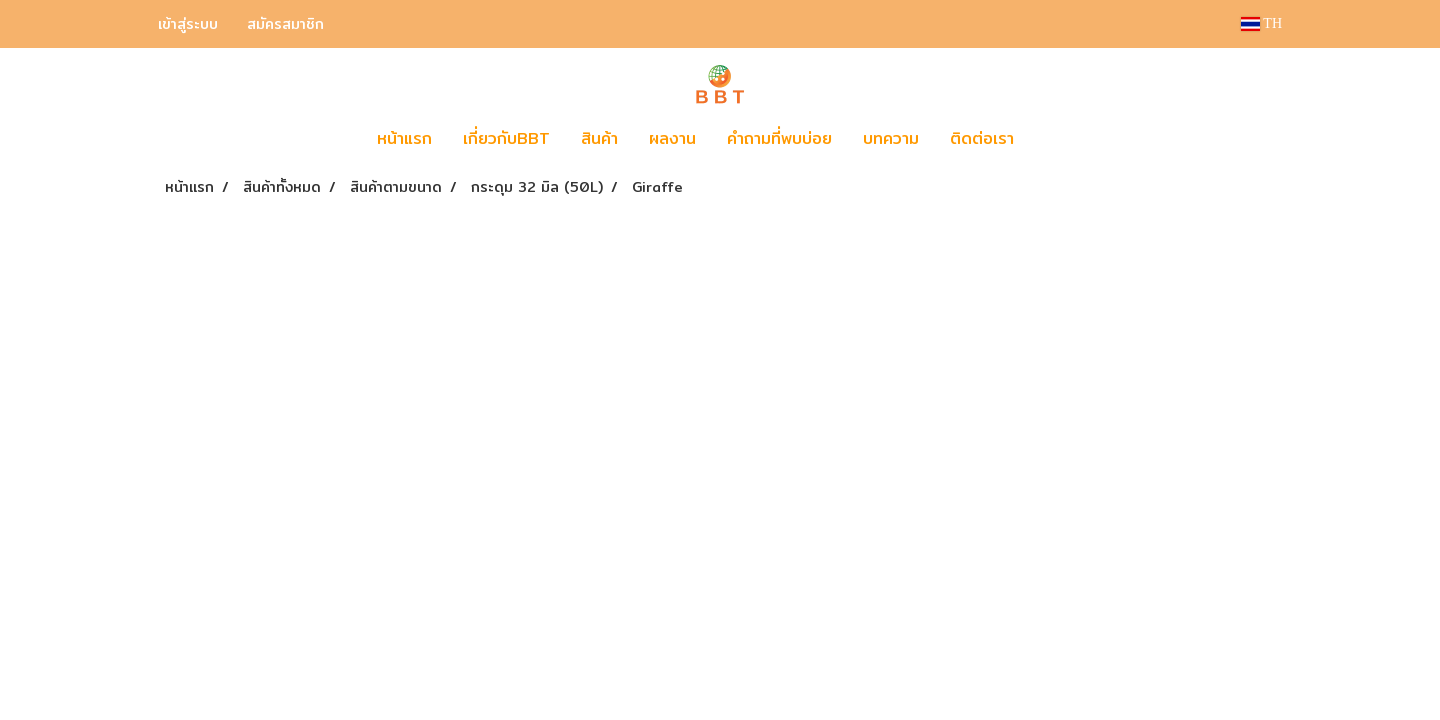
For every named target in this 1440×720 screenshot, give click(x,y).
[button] (1059, 139)
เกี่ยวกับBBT (506, 138)
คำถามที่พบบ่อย (779, 138)
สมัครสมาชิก (285, 24)
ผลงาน (672, 138)
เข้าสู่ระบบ (188, 24)
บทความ (891, 138)
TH (1261, 23)
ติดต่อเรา (982, 138)
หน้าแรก (404, 138)
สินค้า (599, 138)
